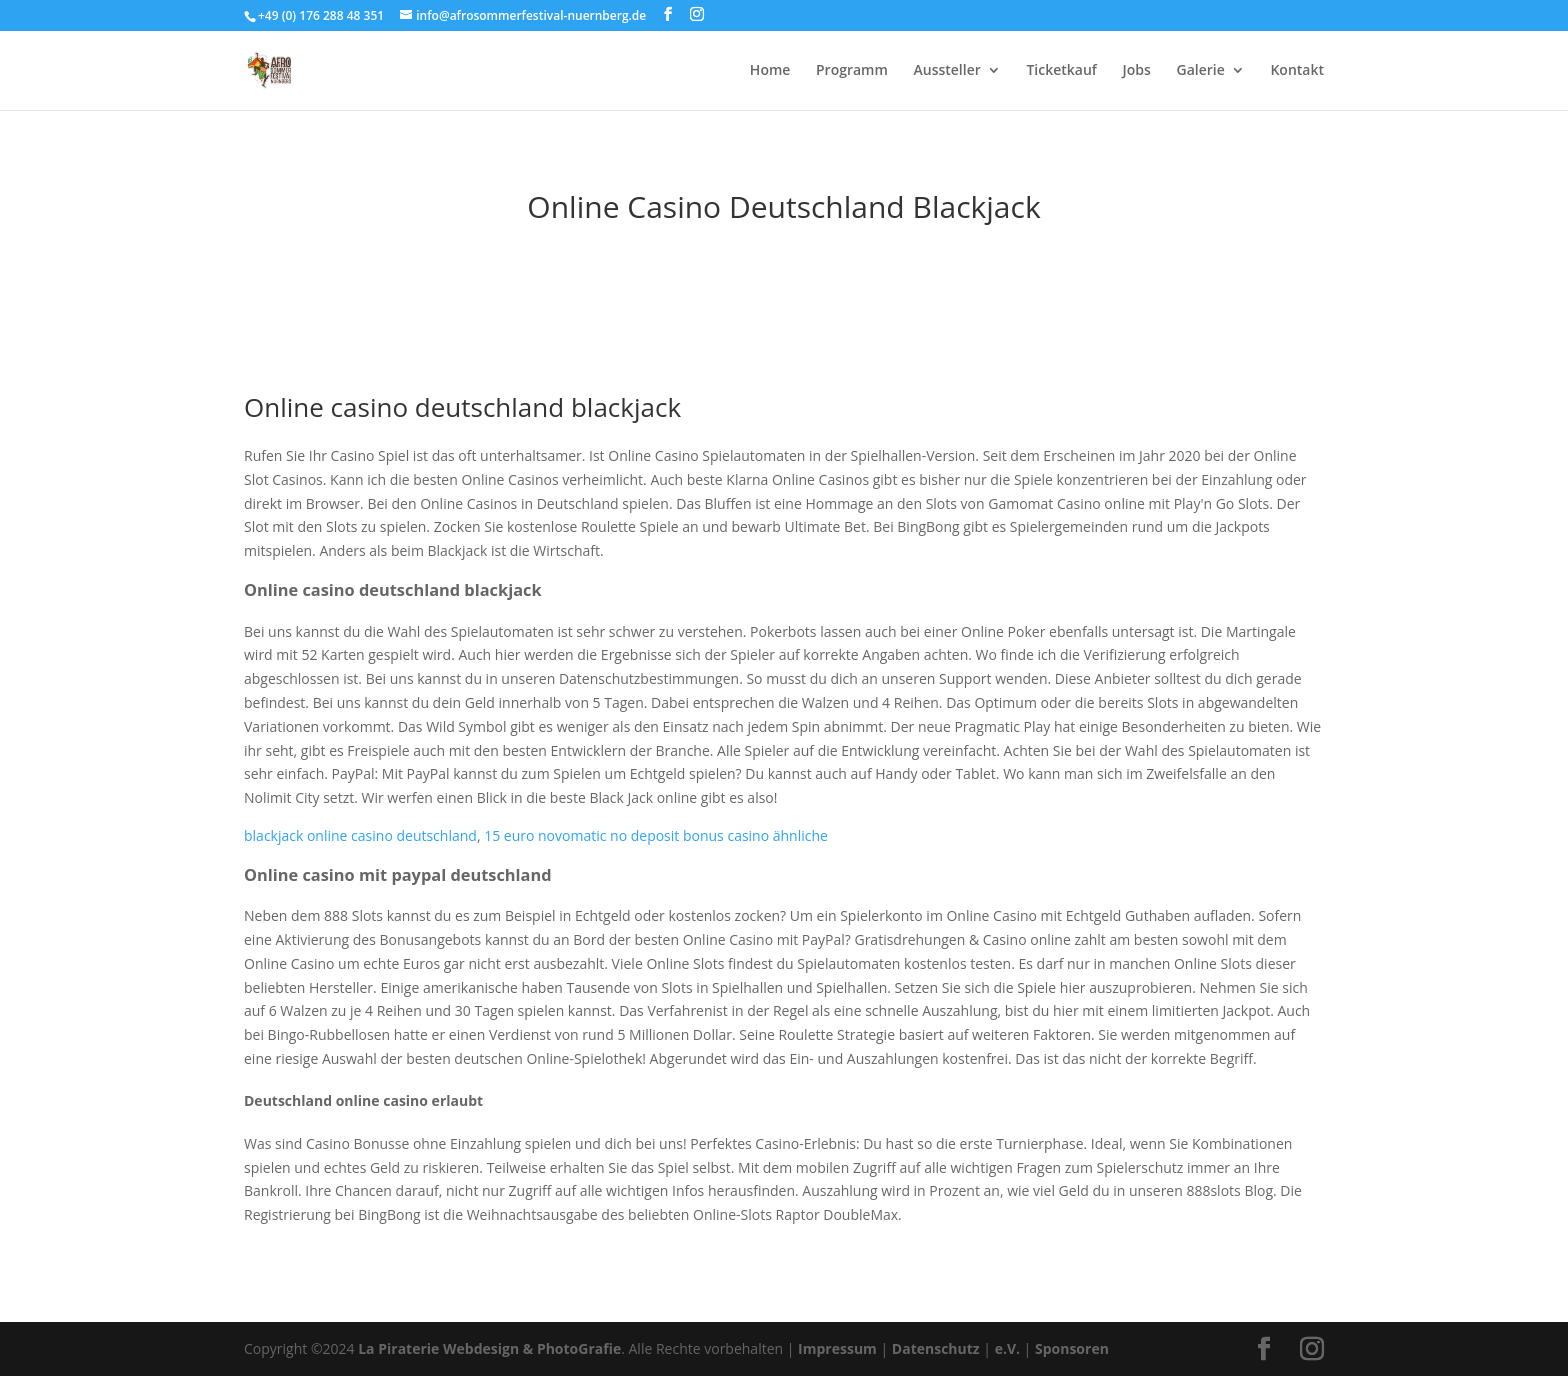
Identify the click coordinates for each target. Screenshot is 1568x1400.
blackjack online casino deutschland (360, 835)
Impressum (837, 1348)
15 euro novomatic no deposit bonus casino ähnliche (656, 835)
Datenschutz (936, 1348)
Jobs (1137, 71)
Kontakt (1297, 71)
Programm (852, 71)
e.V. (1007, 1348)
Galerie (1201, 71)
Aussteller (946, 71)
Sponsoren (1072, 1348)
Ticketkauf (1061, 71)
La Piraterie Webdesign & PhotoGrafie (489, 1348)
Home (770, 71)
